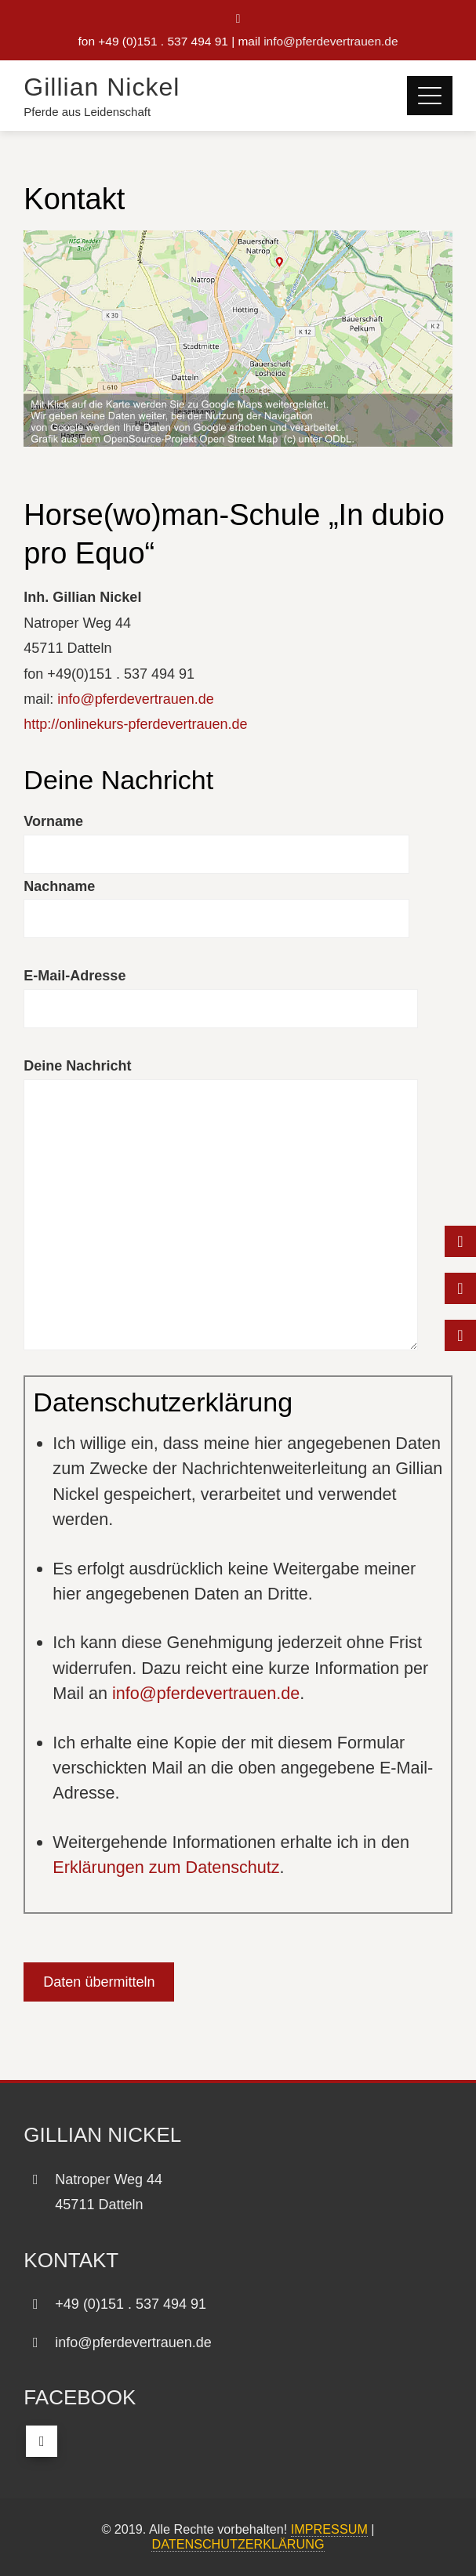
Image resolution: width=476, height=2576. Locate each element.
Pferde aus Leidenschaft (87, 111)
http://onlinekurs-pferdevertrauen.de (135, 724)
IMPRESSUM (329, 2529)
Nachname (59, 886)
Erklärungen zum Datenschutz (166, 1867)
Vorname (53, 821)
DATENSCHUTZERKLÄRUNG (237, 2544)
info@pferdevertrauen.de (330, 41)
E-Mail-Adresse (74, 976)
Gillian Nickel (102, 87)
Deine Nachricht (77, 1066)
